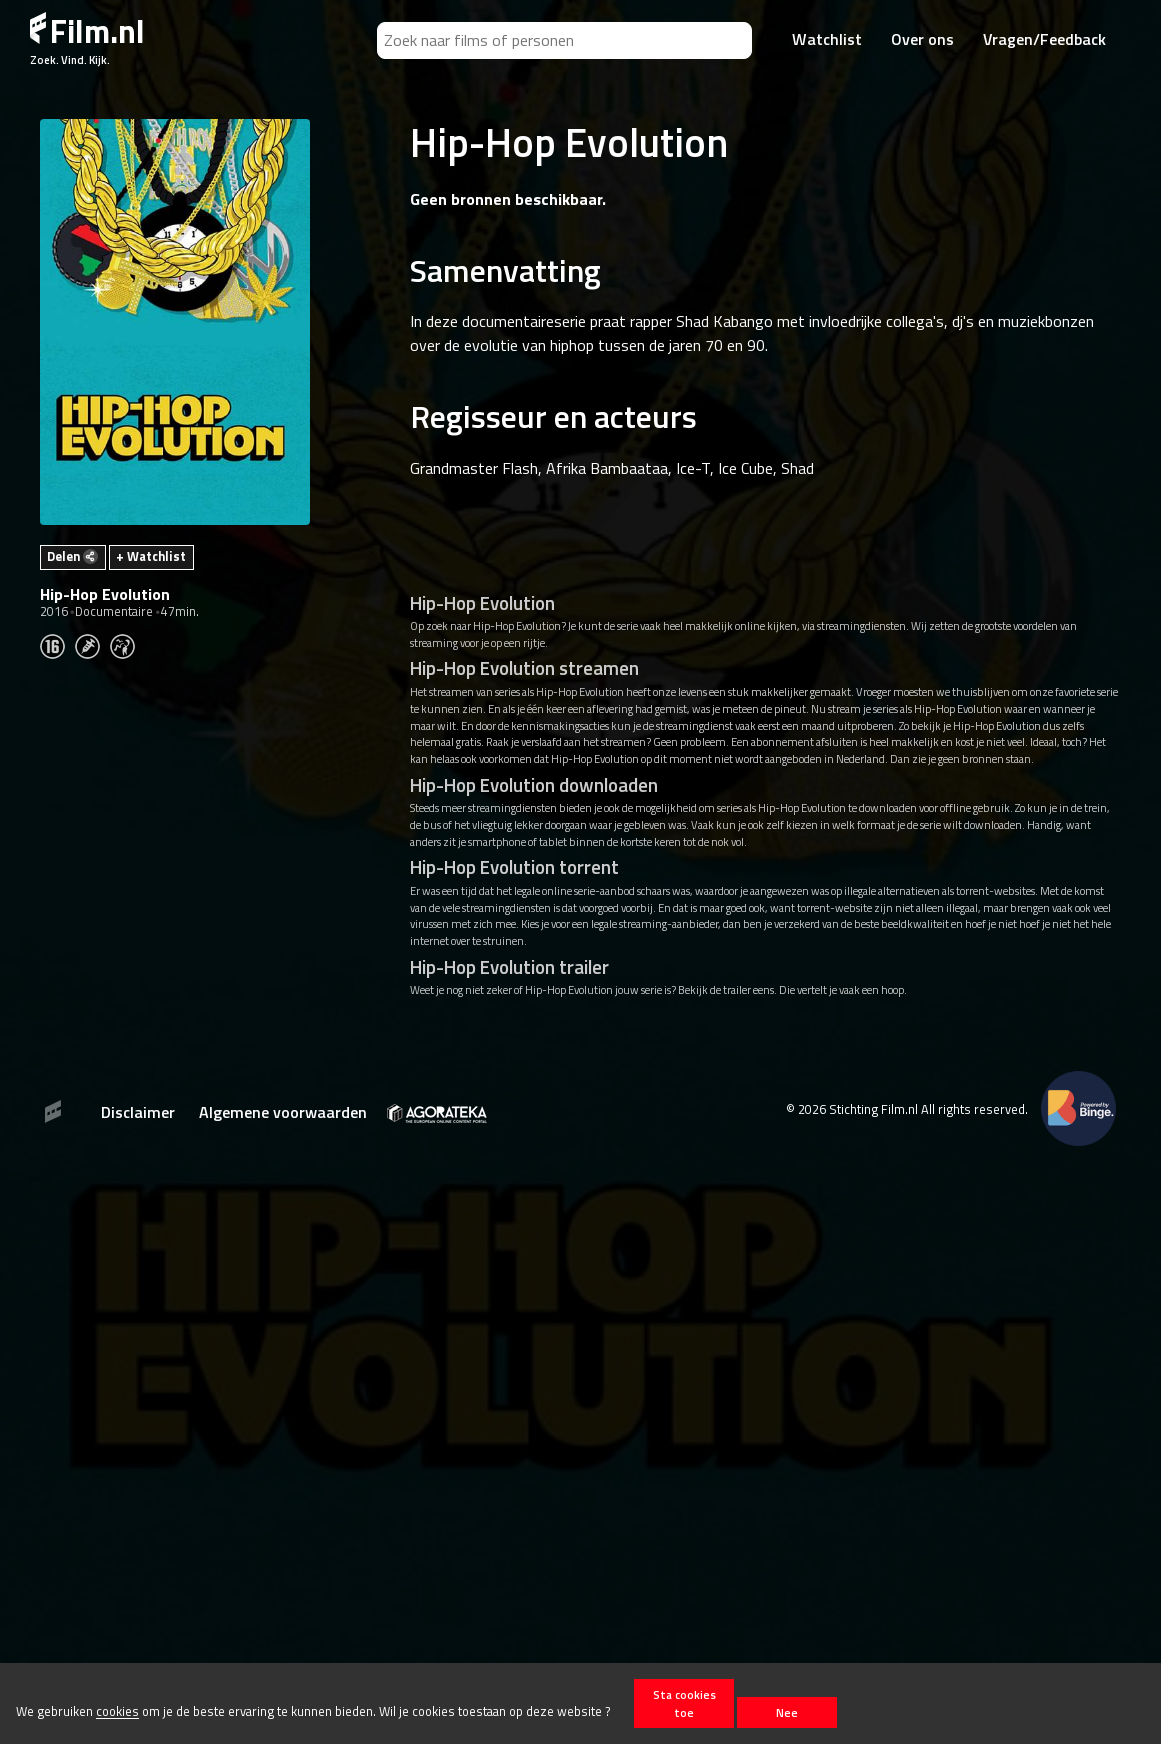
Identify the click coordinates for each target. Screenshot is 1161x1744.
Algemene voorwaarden (283, 1112)
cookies (117, 1712)
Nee (787, 1712)
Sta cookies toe (684, 1703)
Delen (72, 556)
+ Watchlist (151, 556)
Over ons (922, 39)
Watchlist (827, 39)
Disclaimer (138, 1112)
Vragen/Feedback (1044, 39)
